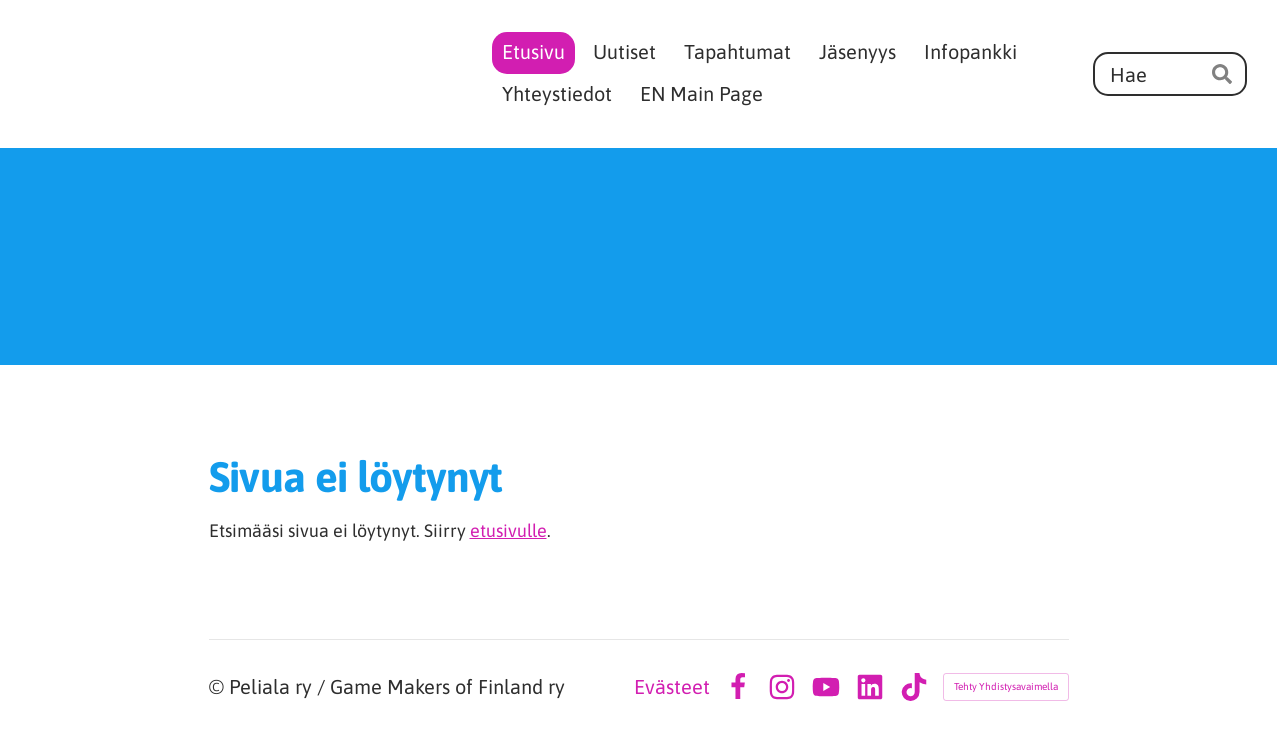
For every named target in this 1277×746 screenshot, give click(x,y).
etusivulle (508, 530)
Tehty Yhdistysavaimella (1006, 686)
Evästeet (672, 687)
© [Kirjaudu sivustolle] (219, 686)
